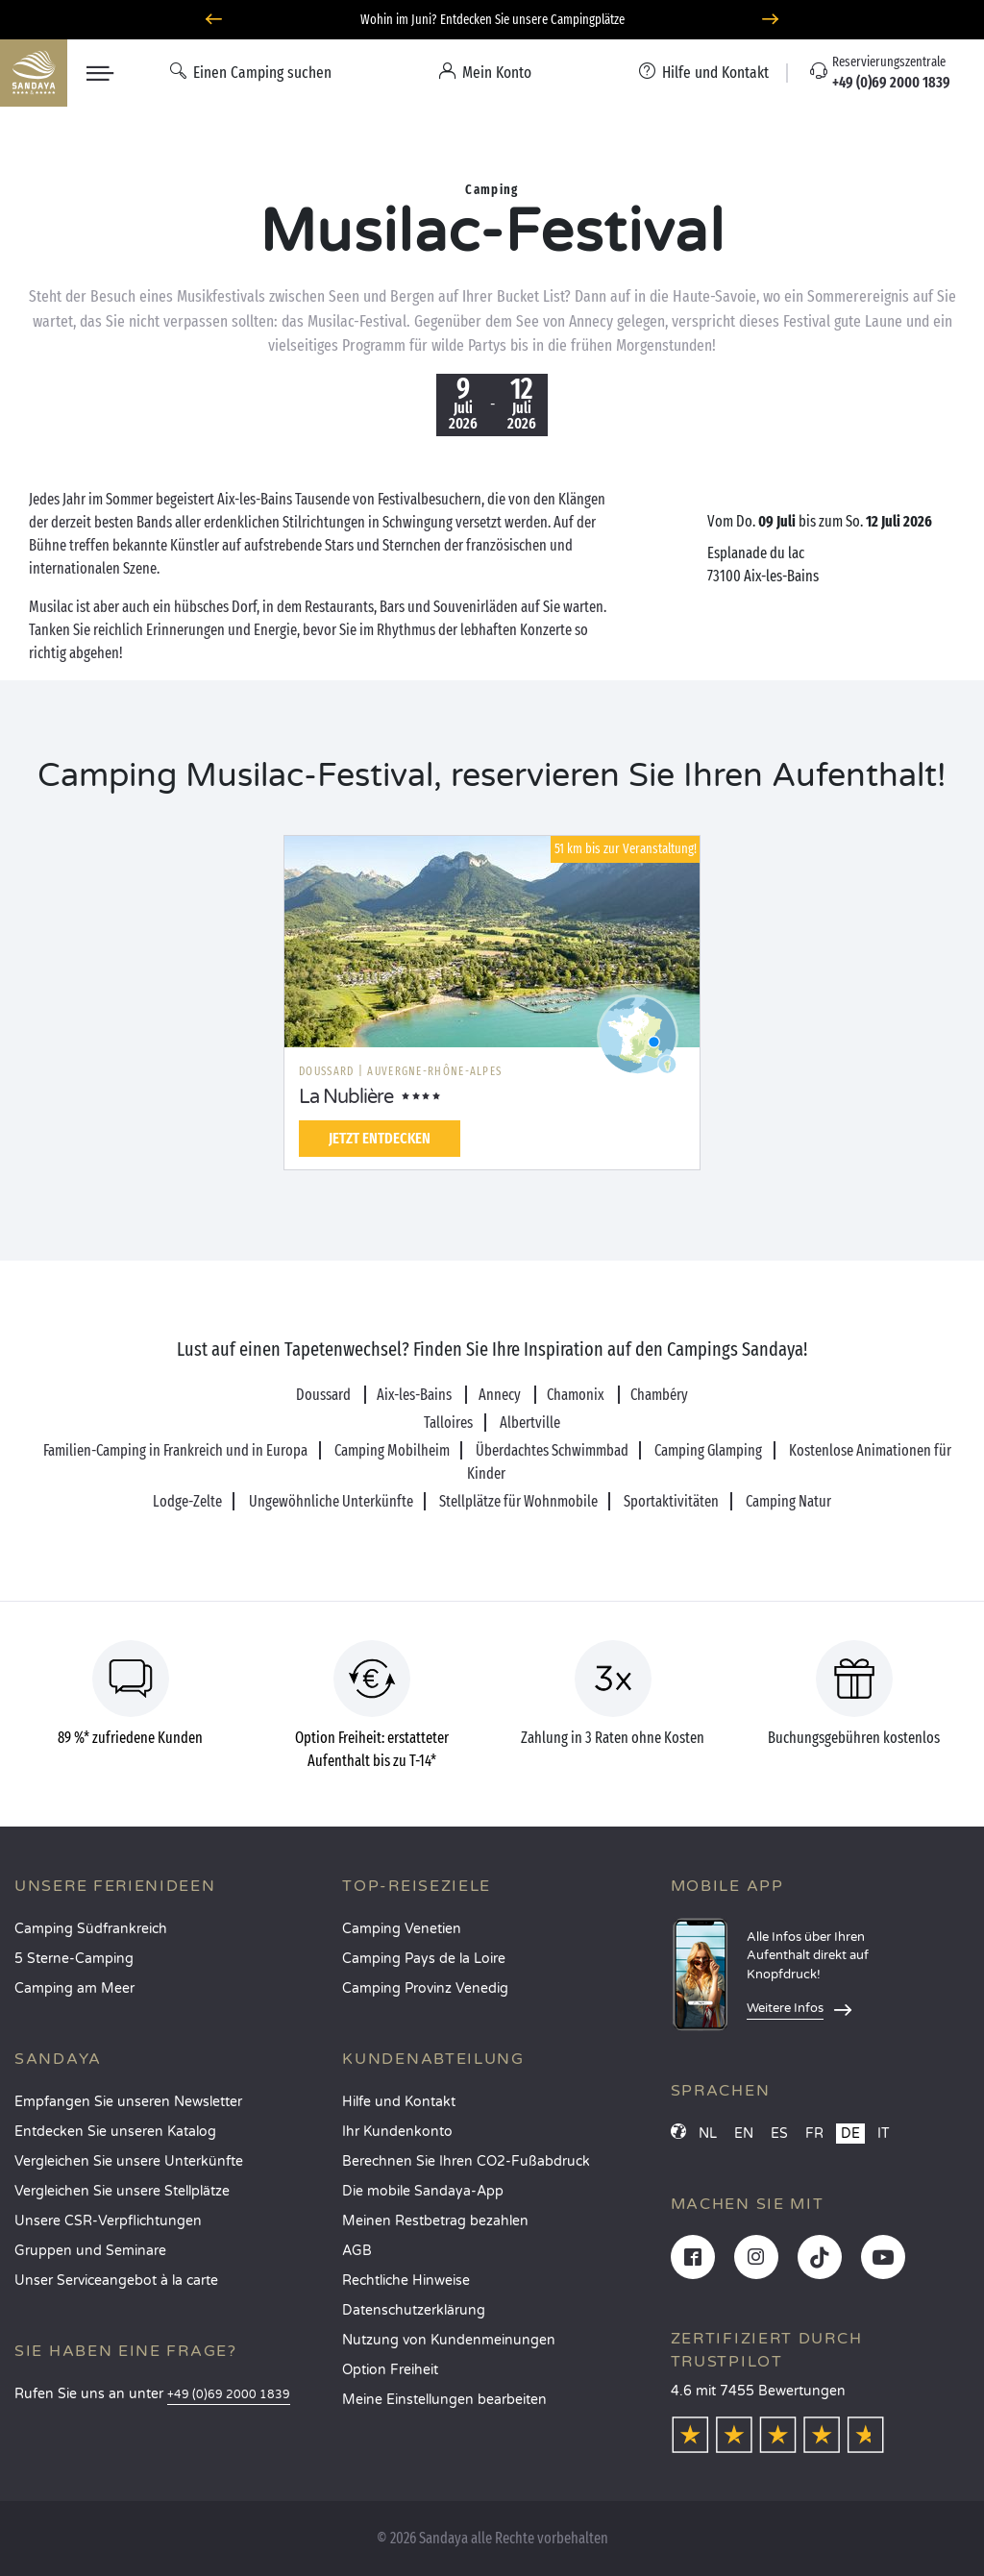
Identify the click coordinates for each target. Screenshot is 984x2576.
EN (743, 2133)
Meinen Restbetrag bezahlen (435, 2221)
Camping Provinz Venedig (425, 1988)
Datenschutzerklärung (413, 2310)
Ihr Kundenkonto (397, 2131)
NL (708, 2133)
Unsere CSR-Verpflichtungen (108, 2221)
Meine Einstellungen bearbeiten (444, 2400)
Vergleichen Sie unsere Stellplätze (122, 2191)
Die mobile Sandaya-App (423, 2191)
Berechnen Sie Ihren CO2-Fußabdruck (466, 2161)
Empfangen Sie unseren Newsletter (128, 2102)
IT (883, 2133)
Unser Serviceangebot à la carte (116, 2280)
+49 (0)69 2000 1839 (228, 2395)
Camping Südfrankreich (90, 1929)
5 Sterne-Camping (74, 1958)
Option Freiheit (390, 2370)
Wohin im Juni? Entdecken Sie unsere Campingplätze (492, 20)
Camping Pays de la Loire (423, 1958)
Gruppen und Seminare (90, 2251)
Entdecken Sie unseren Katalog (115, 2131)
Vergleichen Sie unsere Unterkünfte (128, 2161)
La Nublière (346, 1097)
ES (779, 2133)
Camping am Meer (74, 1988)
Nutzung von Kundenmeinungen (448, 2340)
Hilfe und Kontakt (398, 2102)
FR (814, 2133)
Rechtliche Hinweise (406, 2280)
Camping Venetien (401, 1929)
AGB (357, 2251)
